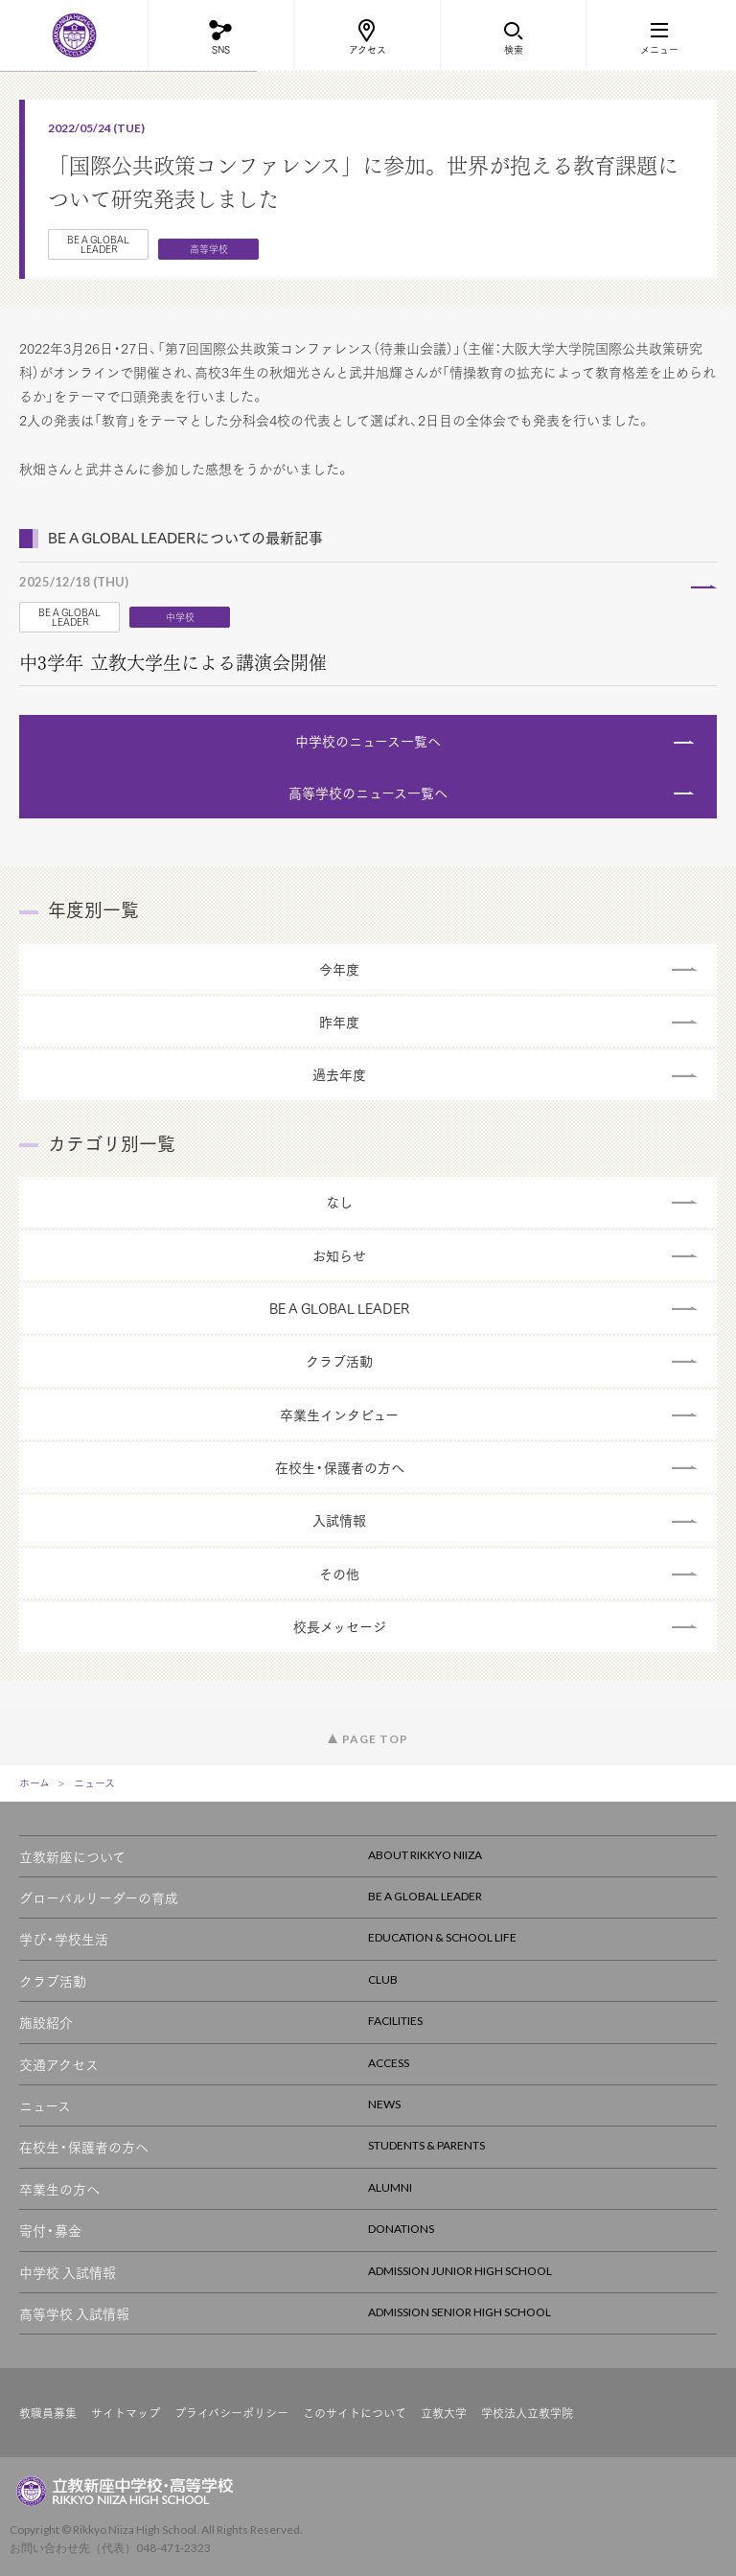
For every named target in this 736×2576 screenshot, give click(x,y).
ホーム (34, 1783)
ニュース (94, 1783)
